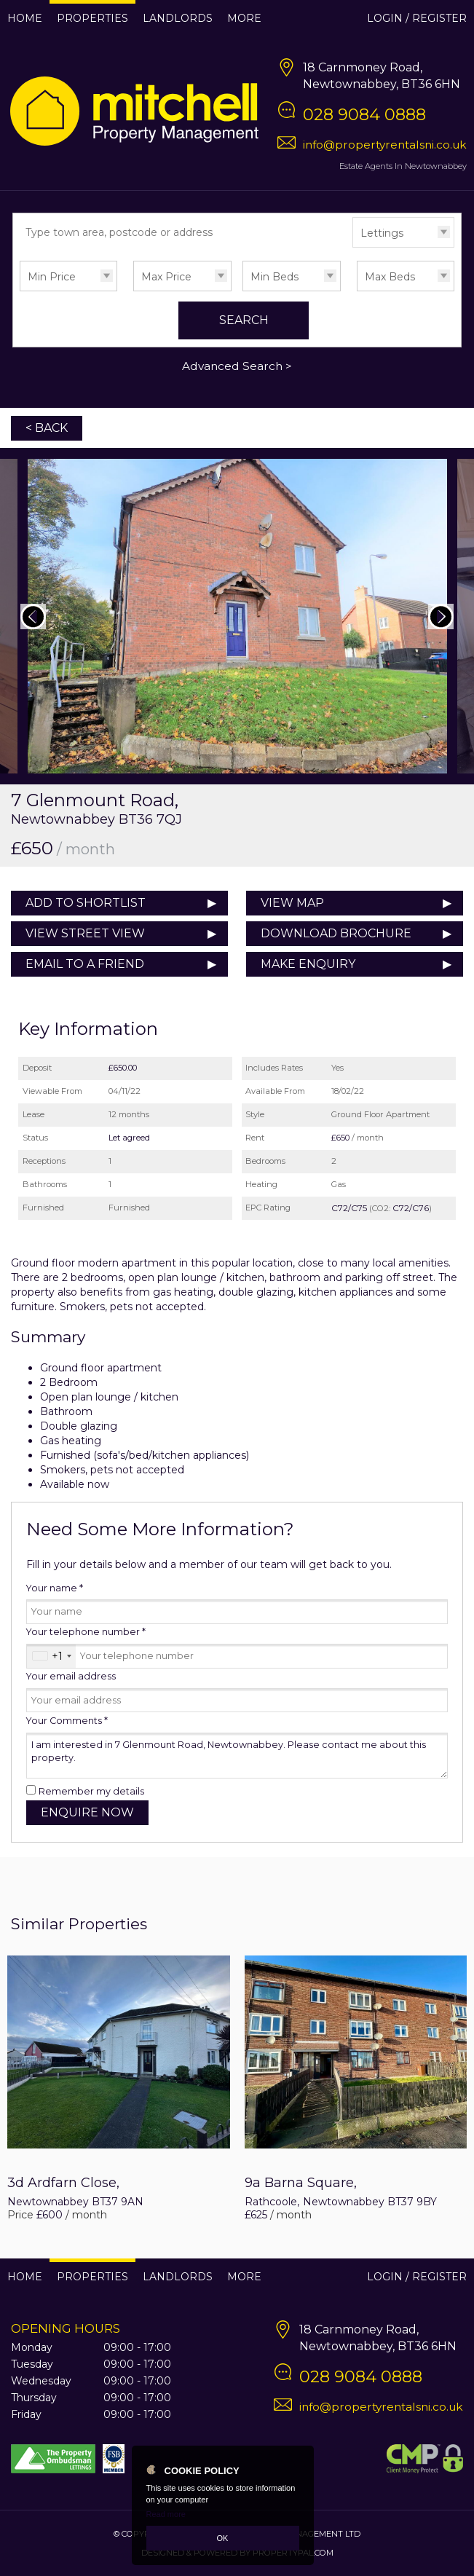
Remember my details (91, 1791)
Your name (54, 1588)
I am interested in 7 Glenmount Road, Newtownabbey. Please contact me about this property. (237, 1756)
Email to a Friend (84, 964)
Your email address (71, 1676)
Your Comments (67, 1720)
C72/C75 (349, 1207)
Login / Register (417, 18)
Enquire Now (87, 1812)
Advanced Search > (237, 366)
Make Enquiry (308, 964)
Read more (166, 2514)
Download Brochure (336, 933)
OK (223, 2538)
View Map (292, 903)
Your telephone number (86, 1631)
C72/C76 (410, 1207)
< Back (46, 428)
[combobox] (51, 1656)
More (244, 18)
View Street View (85, 933)
